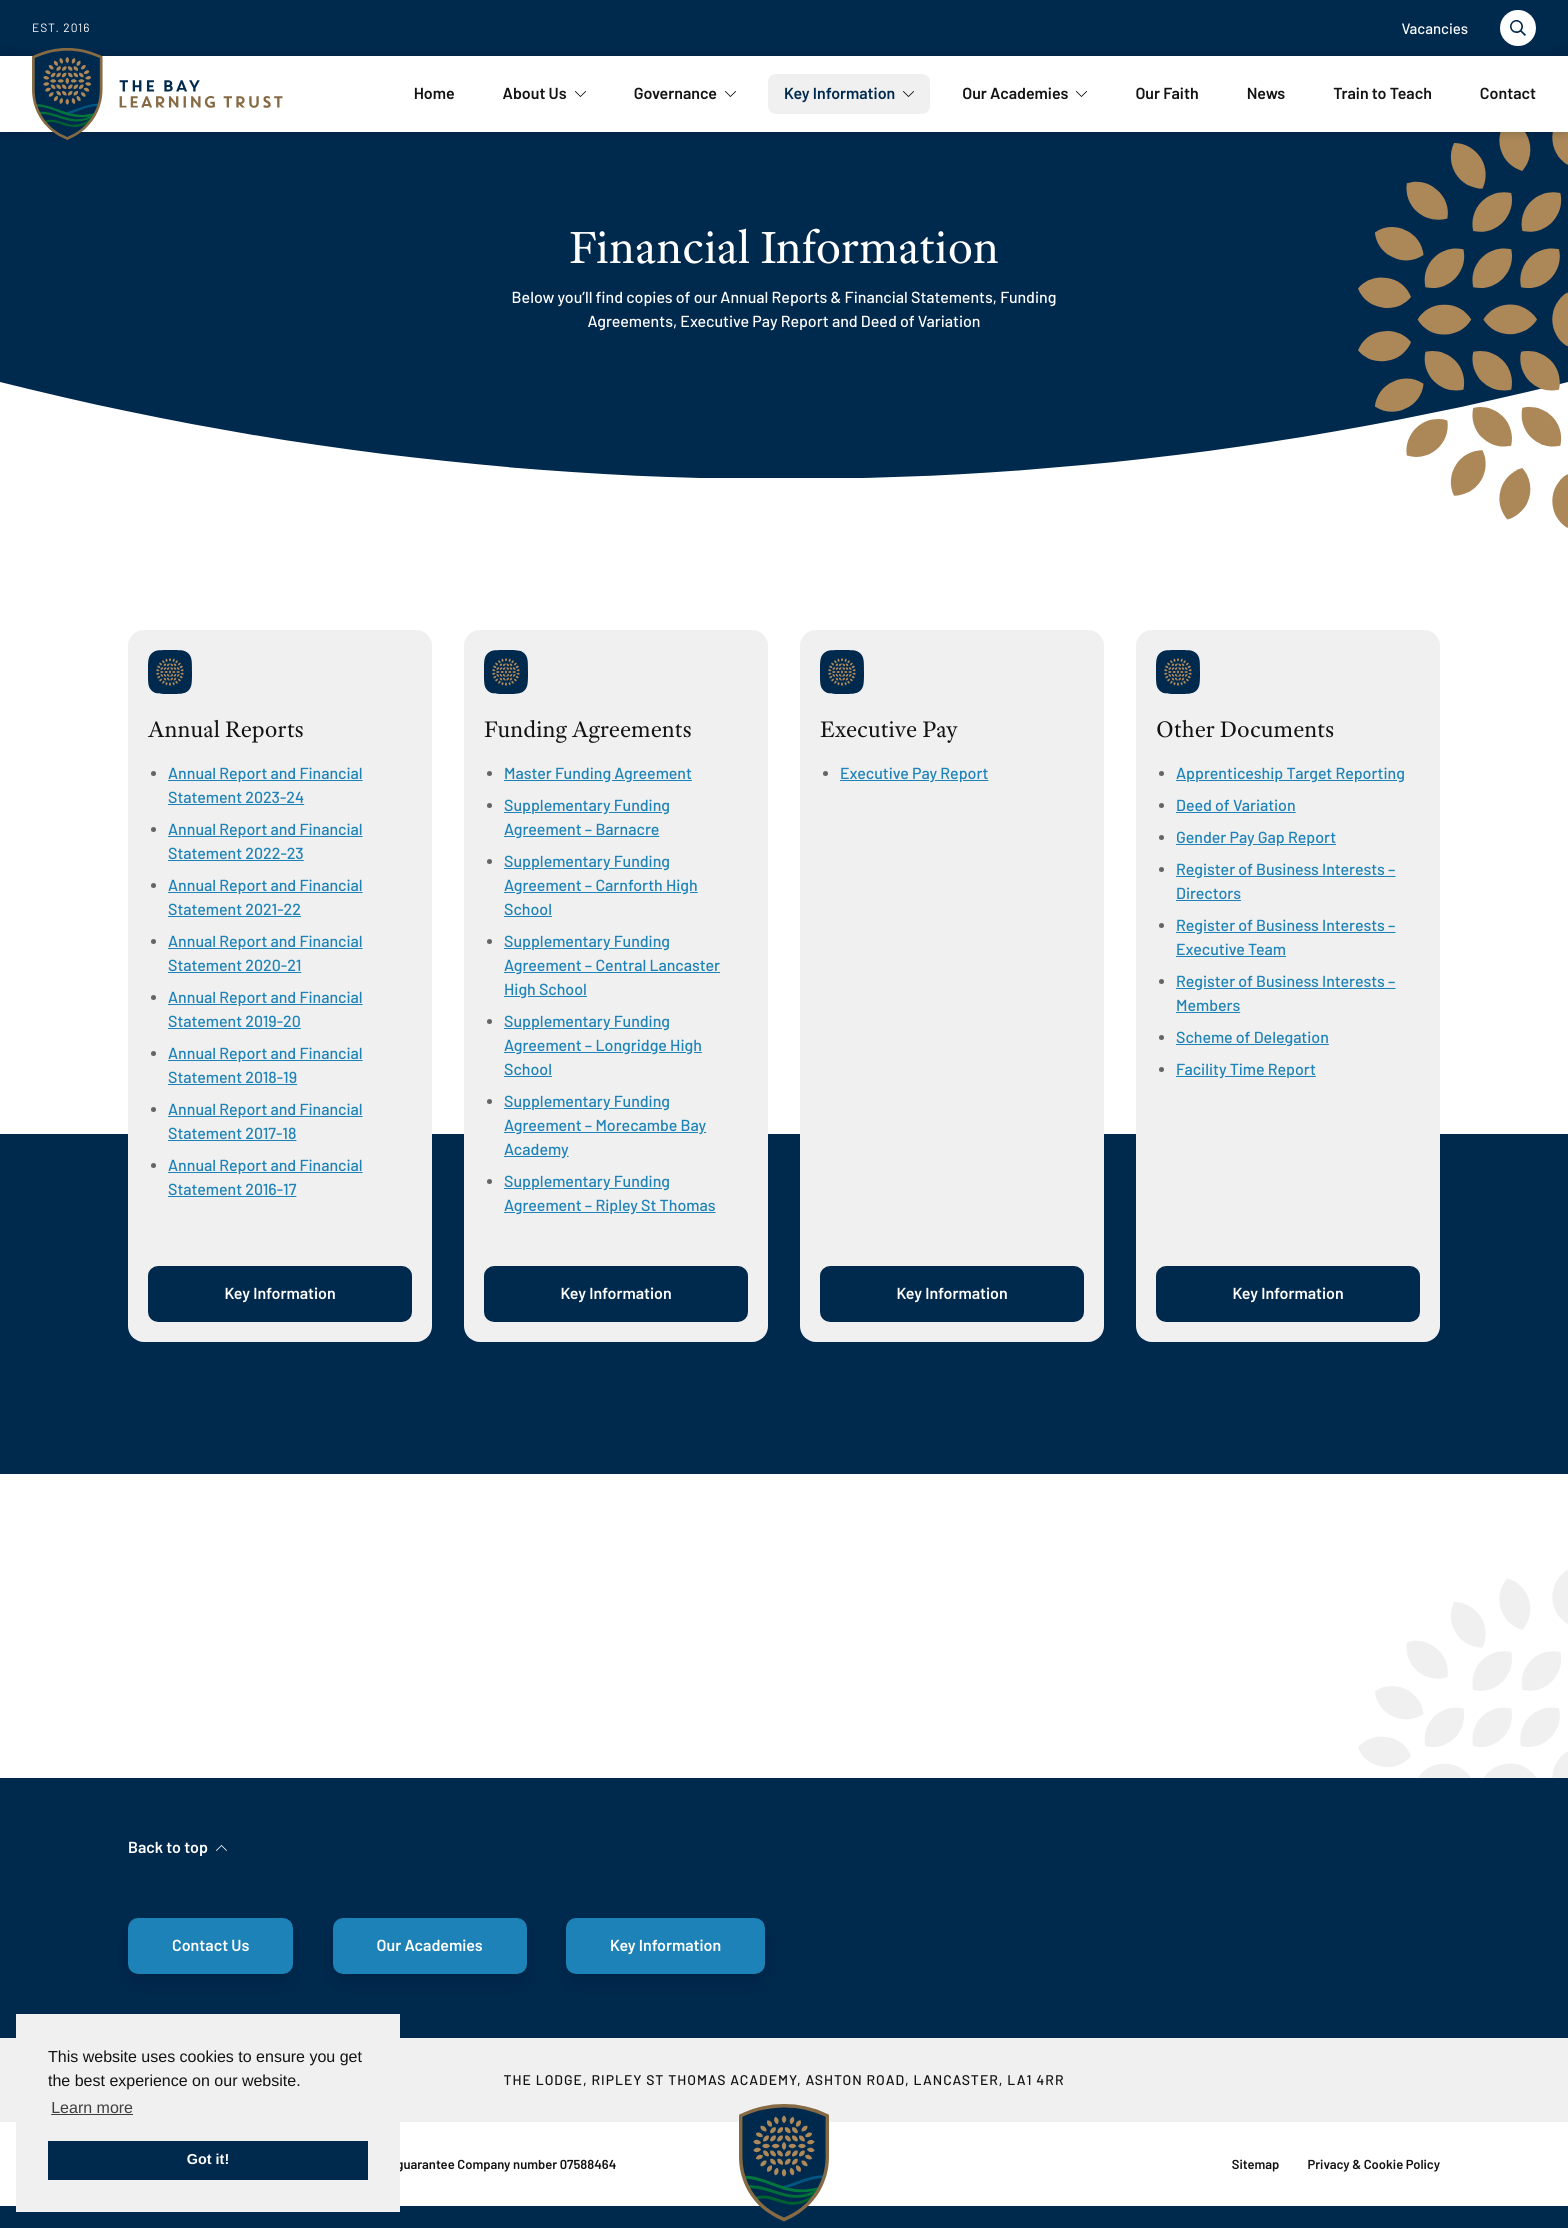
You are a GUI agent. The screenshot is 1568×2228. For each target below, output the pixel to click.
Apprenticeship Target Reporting (1290, 773)
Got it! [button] (208, 2160)
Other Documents (1245, 730)
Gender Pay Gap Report (1256, 837)
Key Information (279, 1293)
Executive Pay (889, 730)
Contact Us (210, 1945)
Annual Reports (226, 730)
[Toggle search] (1518, 28)
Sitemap (1256, 2164)
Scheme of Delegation (1252, 1037)
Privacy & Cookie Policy (1373, 2164)
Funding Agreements (588, 730)
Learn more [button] (92, 2108)
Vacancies (1434, 28)
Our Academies (430, 1945)
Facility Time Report (1246, 1069)
